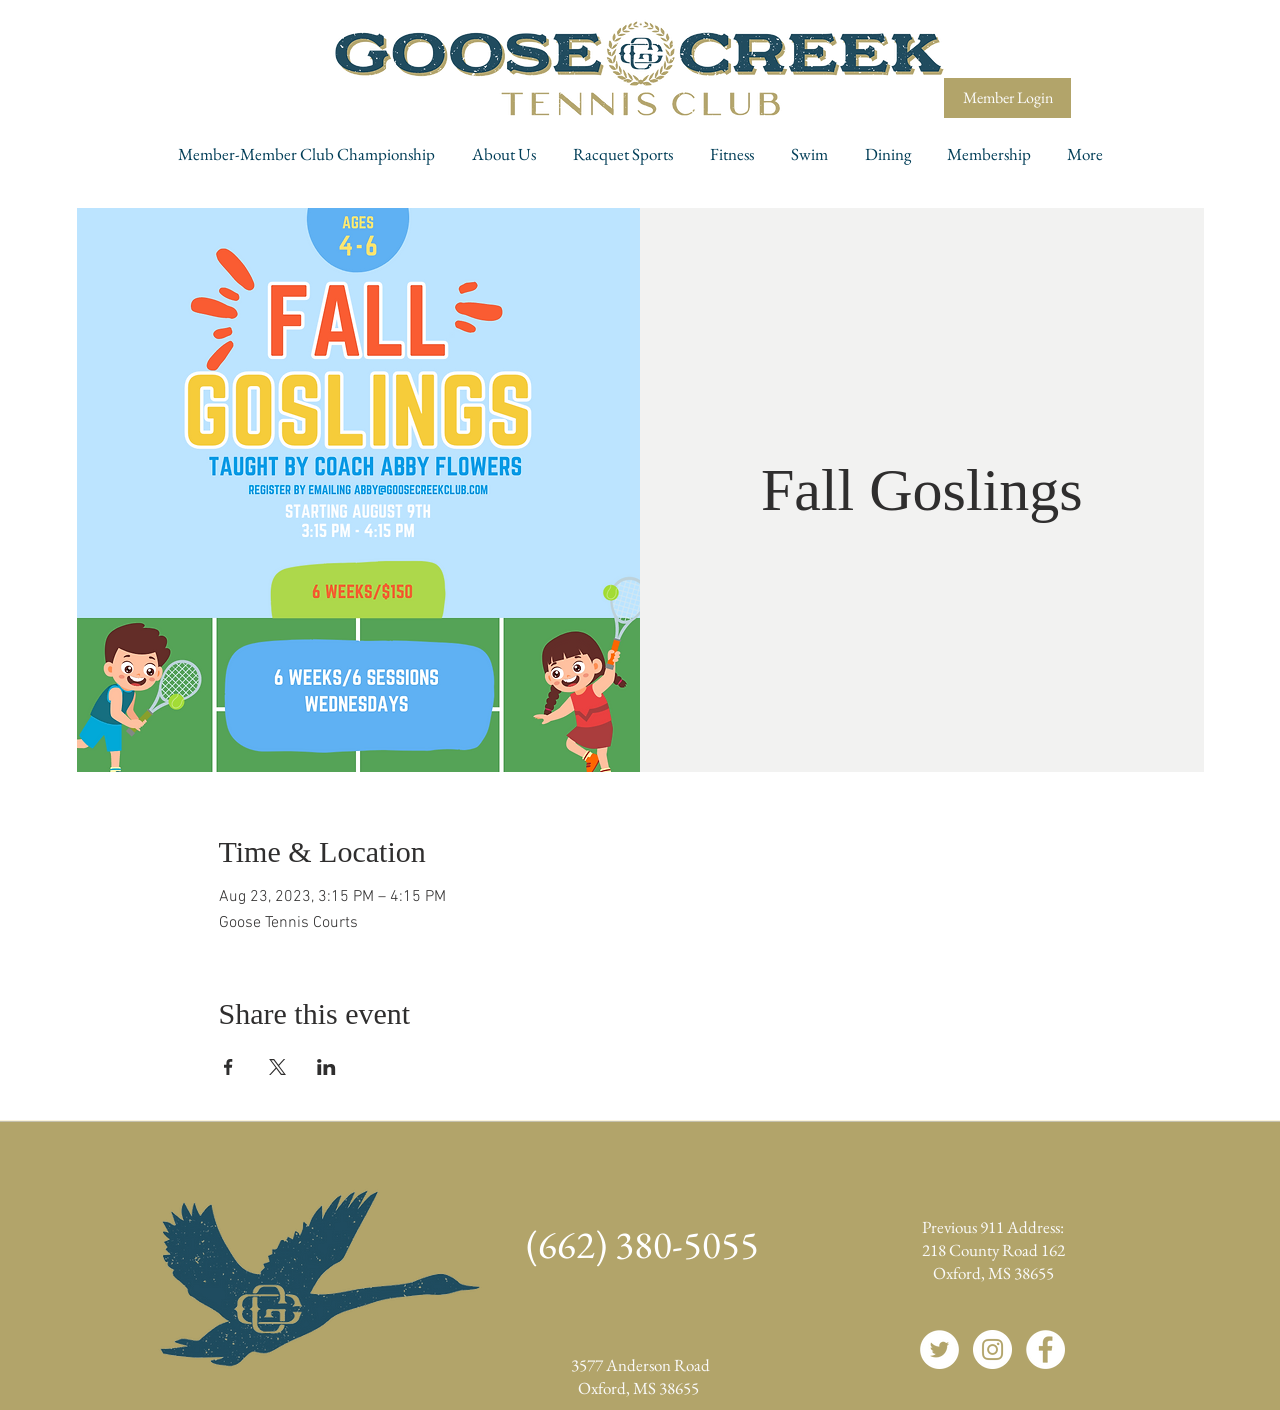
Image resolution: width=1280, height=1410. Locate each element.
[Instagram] (992, 1349)
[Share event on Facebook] (228, 1067)
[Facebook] (1045, 1349)
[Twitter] (939, 1349)
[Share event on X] (277, 1067)
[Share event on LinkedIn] (326, 1067)
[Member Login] (1007, 98)
